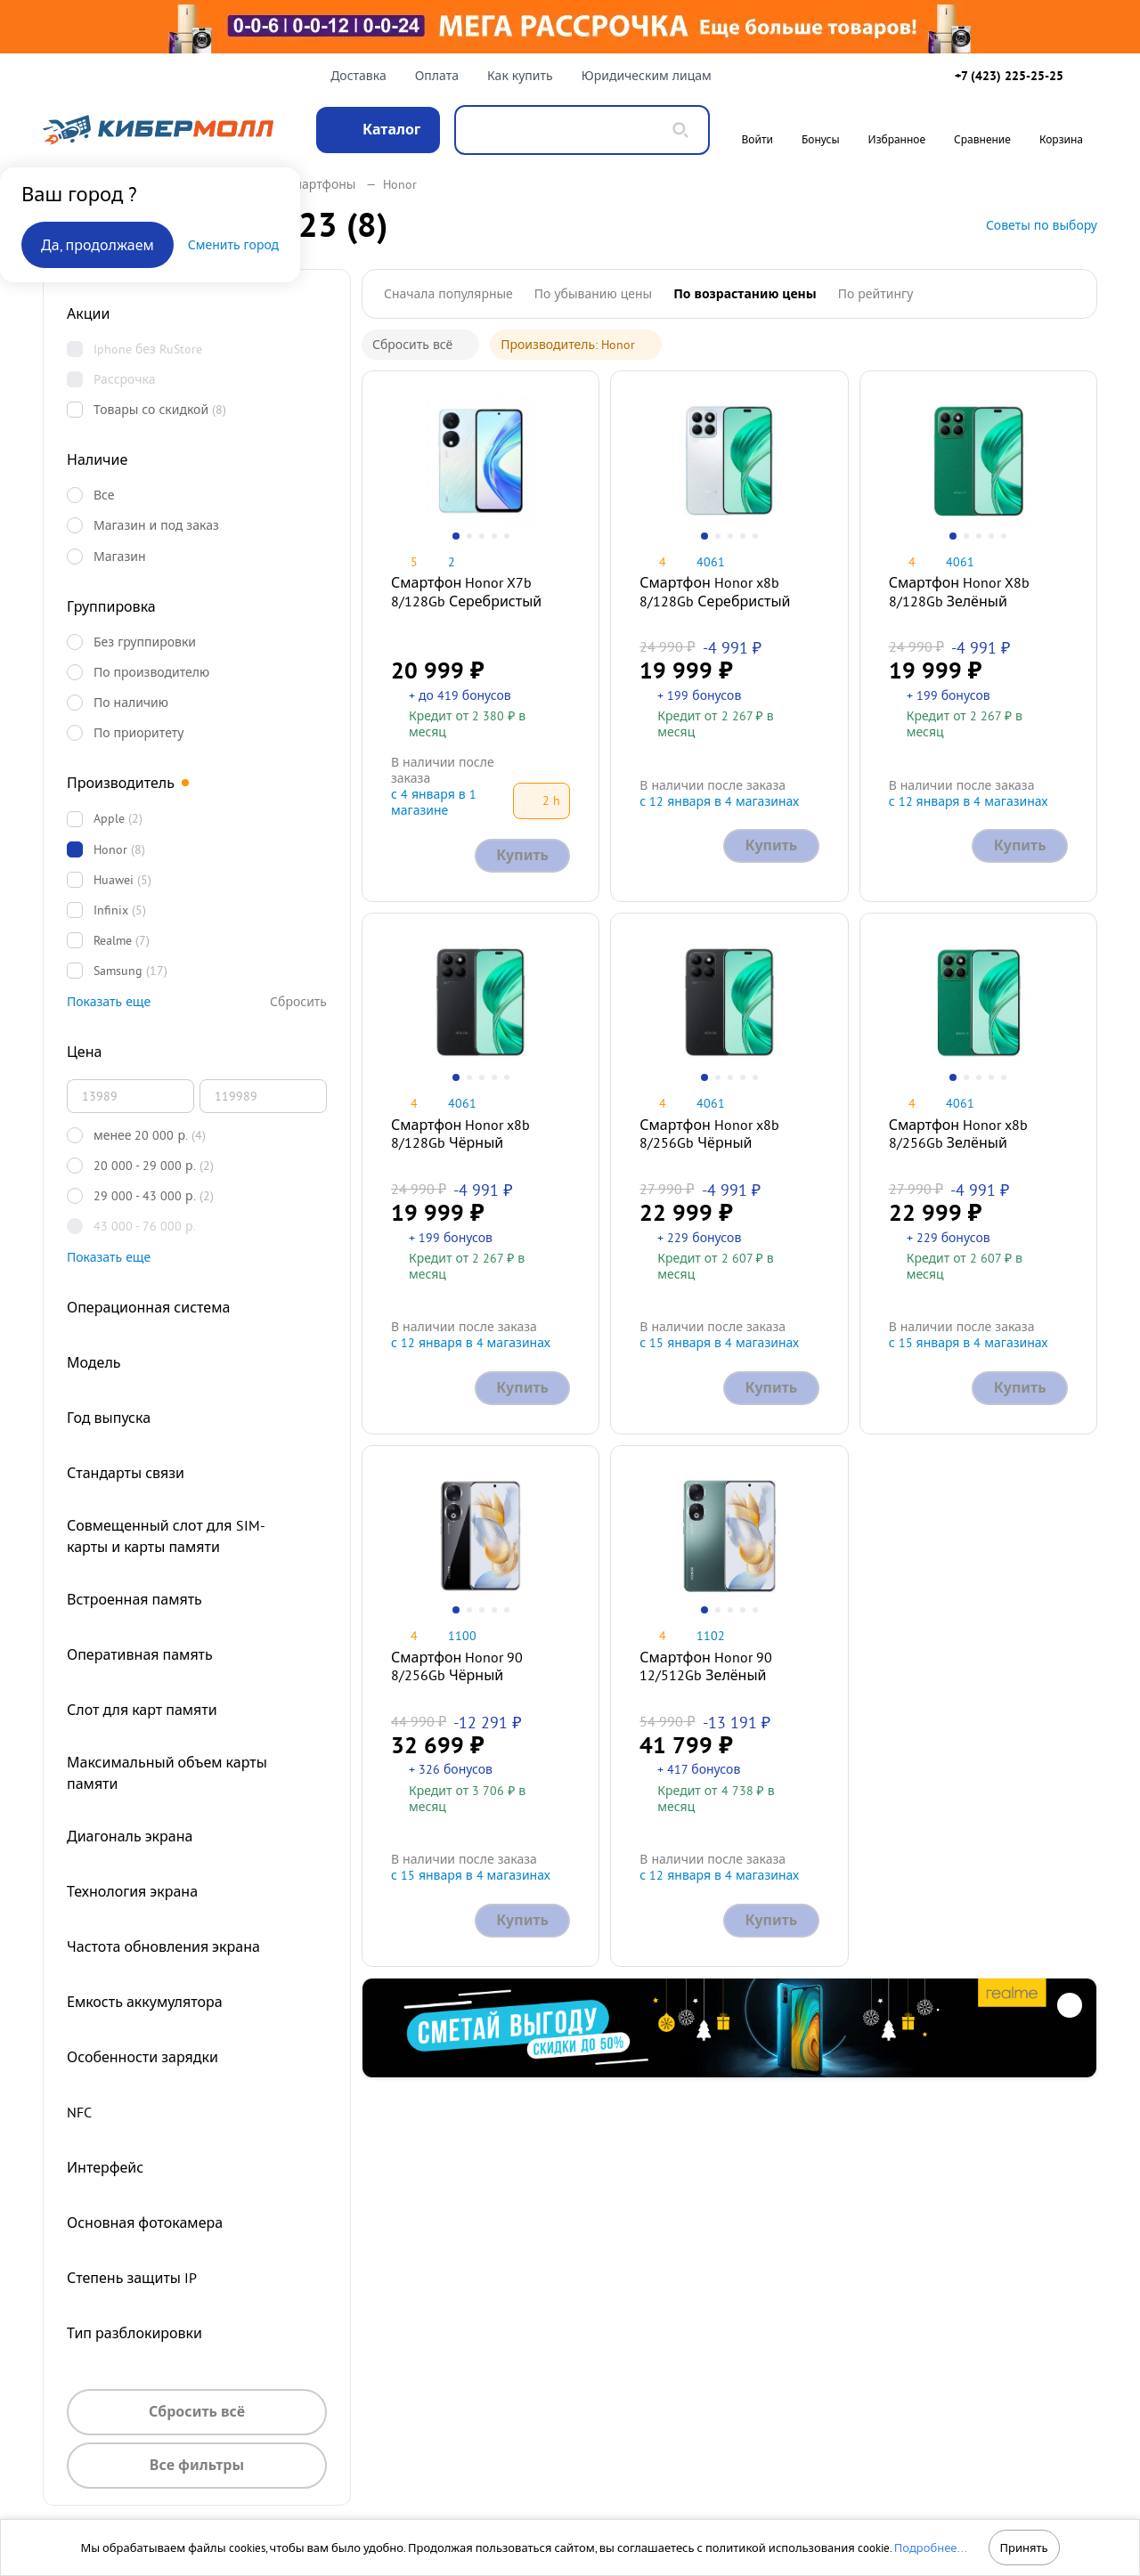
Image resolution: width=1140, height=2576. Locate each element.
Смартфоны (330, 184)
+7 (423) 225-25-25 (1009, 76)
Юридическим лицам (647, 76)
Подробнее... (930, 2547)
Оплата (437, 76)
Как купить (520, 76)
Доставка (358, 76)
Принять (1023, 2547)
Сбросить (298, 1002)
